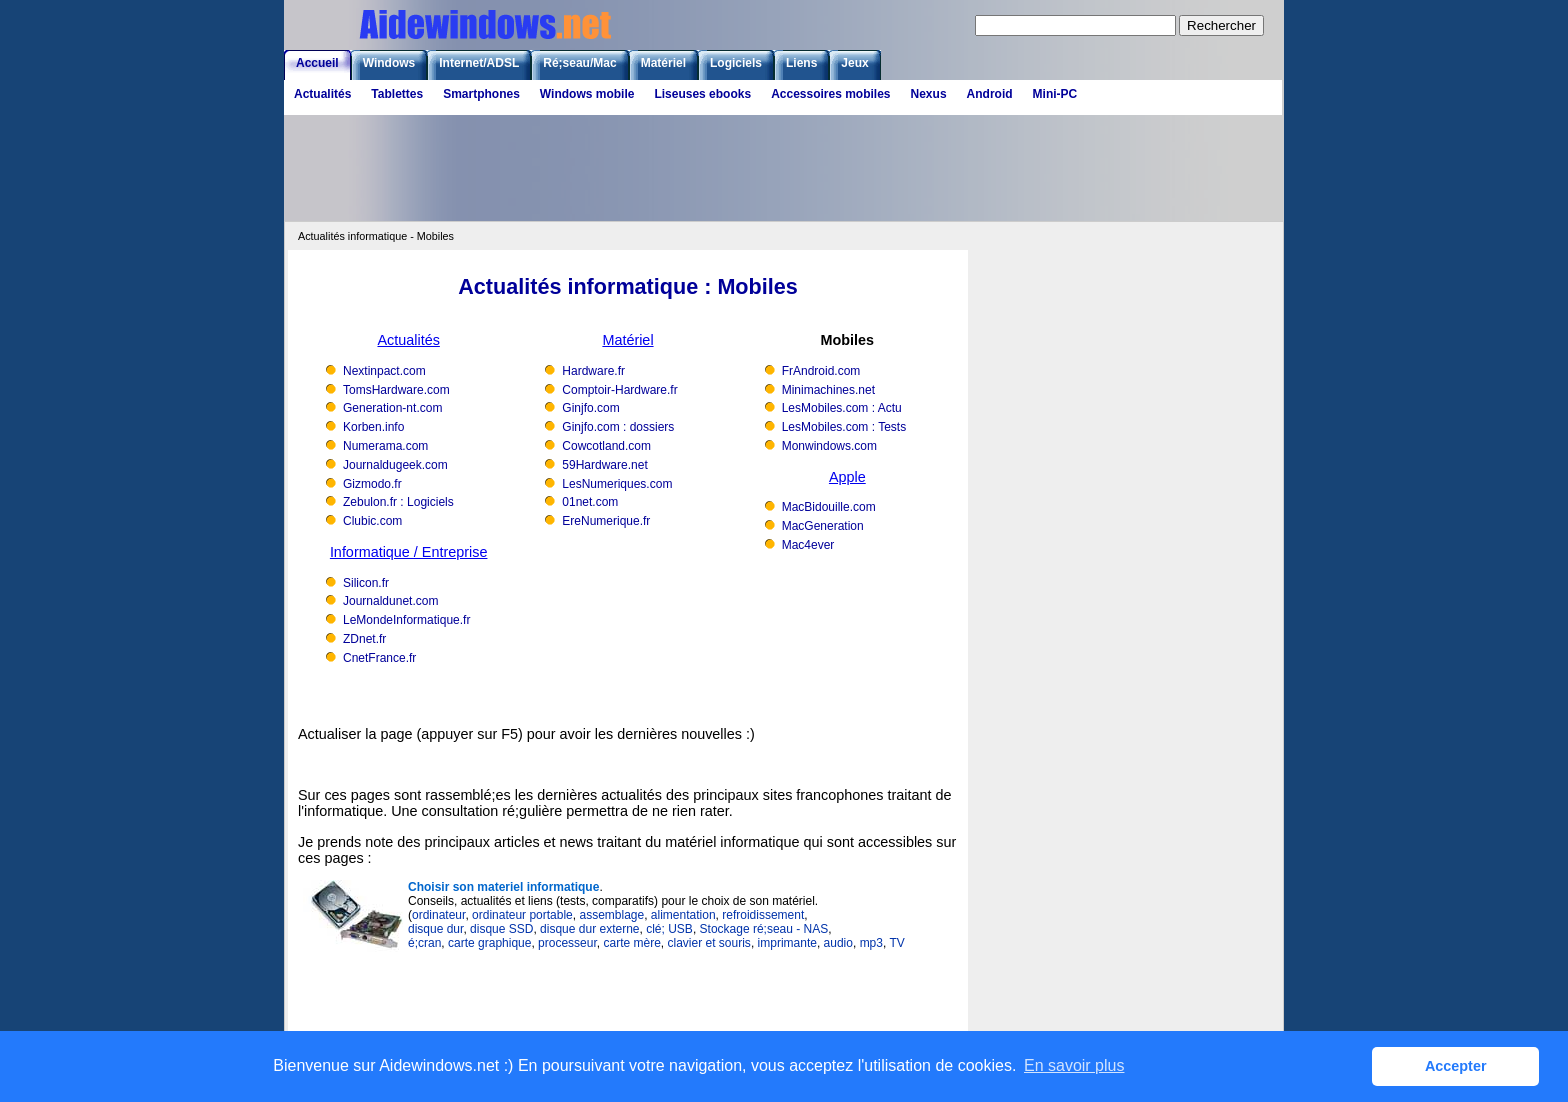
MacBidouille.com (829, 507)
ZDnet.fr (364, 639)
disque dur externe (589, 929)
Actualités (322, 94)
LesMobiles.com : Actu (842, 408)
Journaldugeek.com (395, 465)
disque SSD (501, 929)
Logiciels (736, 63)
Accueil (317, 63)
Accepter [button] (1456, 1066)
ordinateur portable (522, 915)
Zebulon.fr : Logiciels (398, 502)
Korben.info (373, 427)
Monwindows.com (829, 446)
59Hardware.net (604, 465)
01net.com (590, 502)
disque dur (435, 929)
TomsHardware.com (396, 390)
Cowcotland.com (606, 446)
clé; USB (669, 929)
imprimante (787, 943)
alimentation (683, 915)
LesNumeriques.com (617, 484)
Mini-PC (1055, 94)
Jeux (854, 63)
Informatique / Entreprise (409, 552)
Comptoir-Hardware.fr (619, 390)
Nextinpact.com (384, 371)
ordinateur (438, 915)
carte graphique (489, 943)
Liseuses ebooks (702, 94)
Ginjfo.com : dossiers (618, 427)
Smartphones (481, 94)
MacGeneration (823, 526)
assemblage (611, 915)
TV (896, 943)
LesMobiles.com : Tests (844, 427)
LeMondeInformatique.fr (406, 620)
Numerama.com (385, 446)
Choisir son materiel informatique (503, 887)
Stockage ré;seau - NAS (764, 929)
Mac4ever (808, 545)
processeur (567, 943)
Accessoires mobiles (830, 94)
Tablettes (397, 94)
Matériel (663, 63)
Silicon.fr (366, 583)
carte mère (631, 943)
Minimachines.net (828, 390)
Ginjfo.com (590, 408)
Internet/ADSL (479, 63)
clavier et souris (709, 943)
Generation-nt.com (392, 408)
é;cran (424, 943)
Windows (389, 63)
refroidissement (763, 915)
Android (990, 94)
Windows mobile (587, 94)
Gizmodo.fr (372, 484)
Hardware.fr (593, 371)
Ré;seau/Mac (579, 63)
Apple (847, 477)
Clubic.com (372, 521)
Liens (801, 63)
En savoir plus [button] (1074, 1065)
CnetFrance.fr (379, 658)
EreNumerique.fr (606, 521)
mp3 (871, 943)
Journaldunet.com (390, 601)
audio (838, 943)
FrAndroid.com (821, 371)
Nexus (929, 94)
